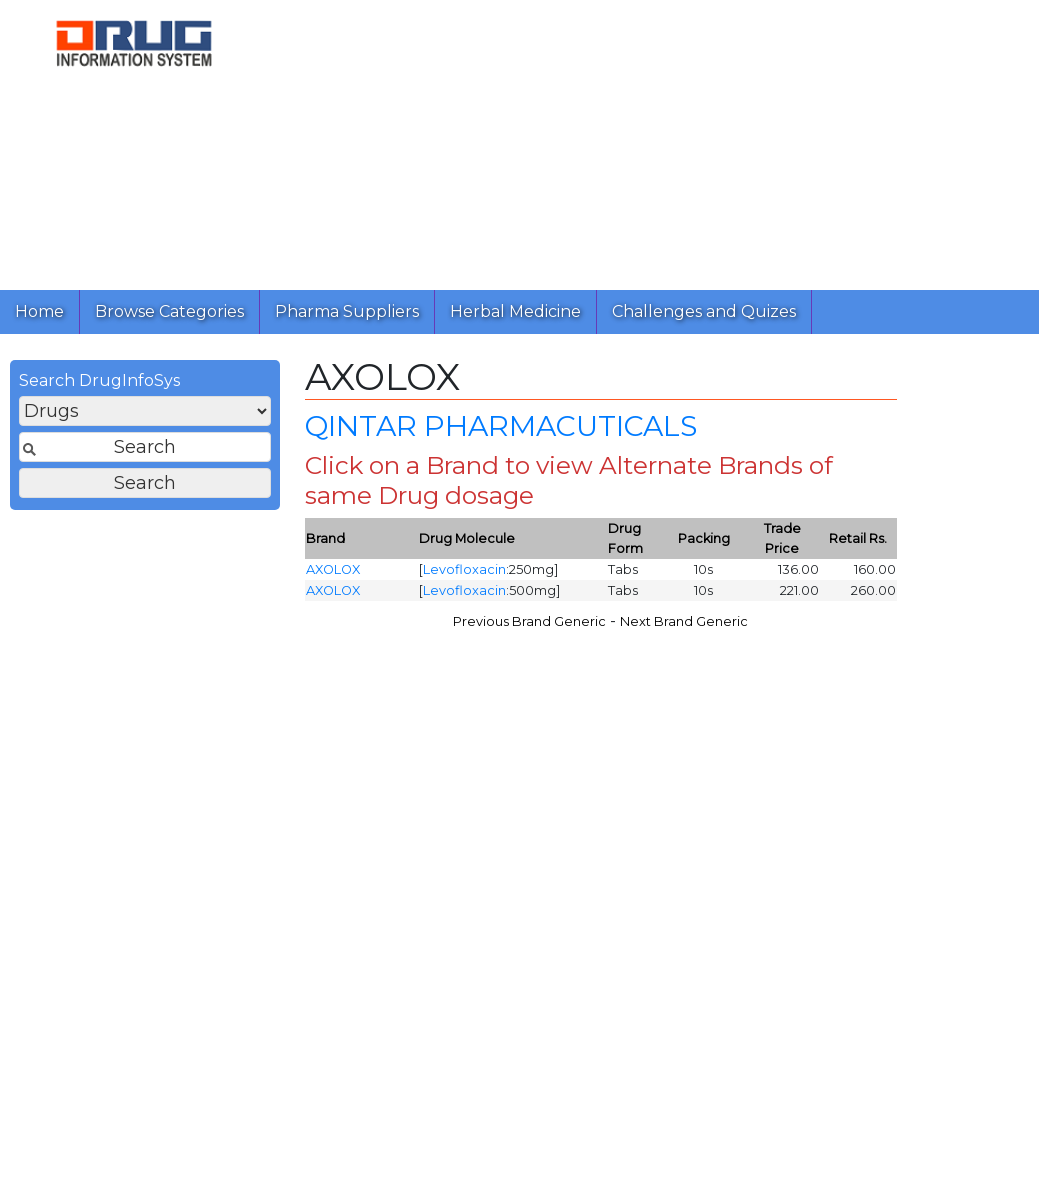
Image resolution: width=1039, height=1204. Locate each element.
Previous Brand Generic (529, 622)
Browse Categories (169, 311)
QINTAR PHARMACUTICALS (497, 428)
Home (39, 311)
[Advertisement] (646, 140)
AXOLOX (333, 570)
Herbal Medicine (515, 311)
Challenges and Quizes (704, 311)
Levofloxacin (464, 570)
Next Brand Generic (684, 622)
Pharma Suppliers (347, 311)
